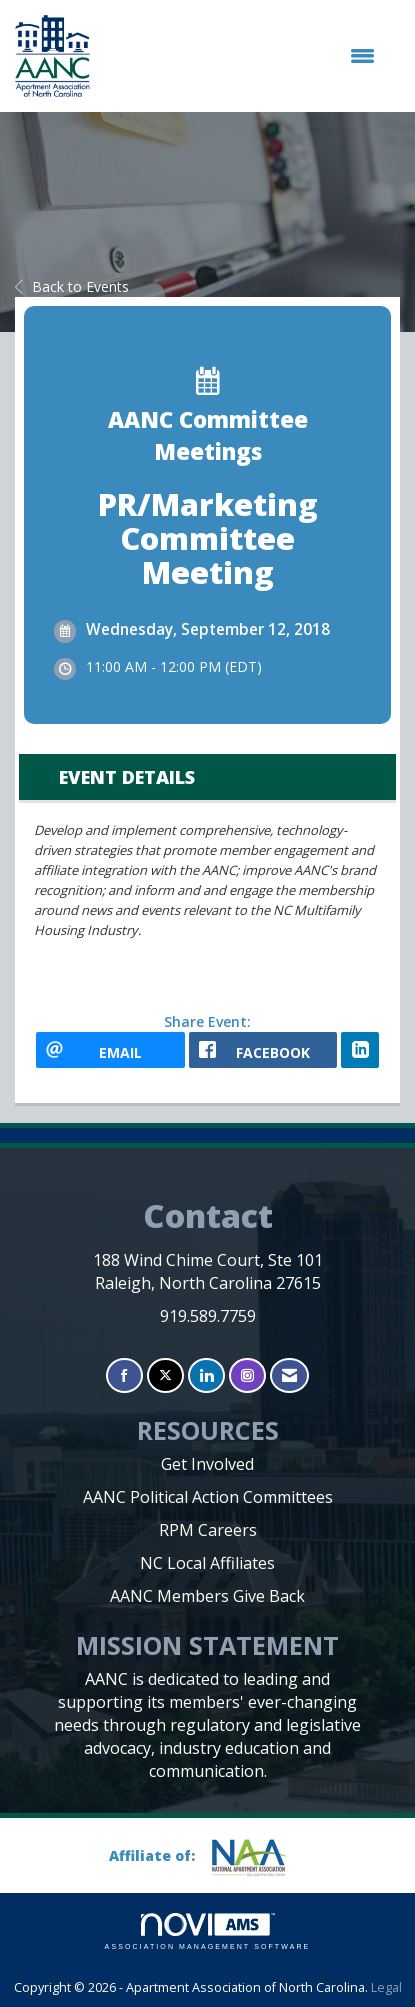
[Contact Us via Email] (289, 1375)
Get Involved (207, 1464)
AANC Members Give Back (207, 1596)
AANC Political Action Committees (208, 1497)
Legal (386, 1987)
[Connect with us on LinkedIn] (206, 1375)
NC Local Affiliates (207, 1563)
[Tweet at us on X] (165, 1375)
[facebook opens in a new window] (263, 1050)
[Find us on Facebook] (124, 1375)
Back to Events (72, 286)
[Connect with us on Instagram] (247, 1375)
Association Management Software (208, 1931)
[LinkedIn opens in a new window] (360, 1050)
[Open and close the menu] (242, 56)
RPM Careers (208, 1530)
